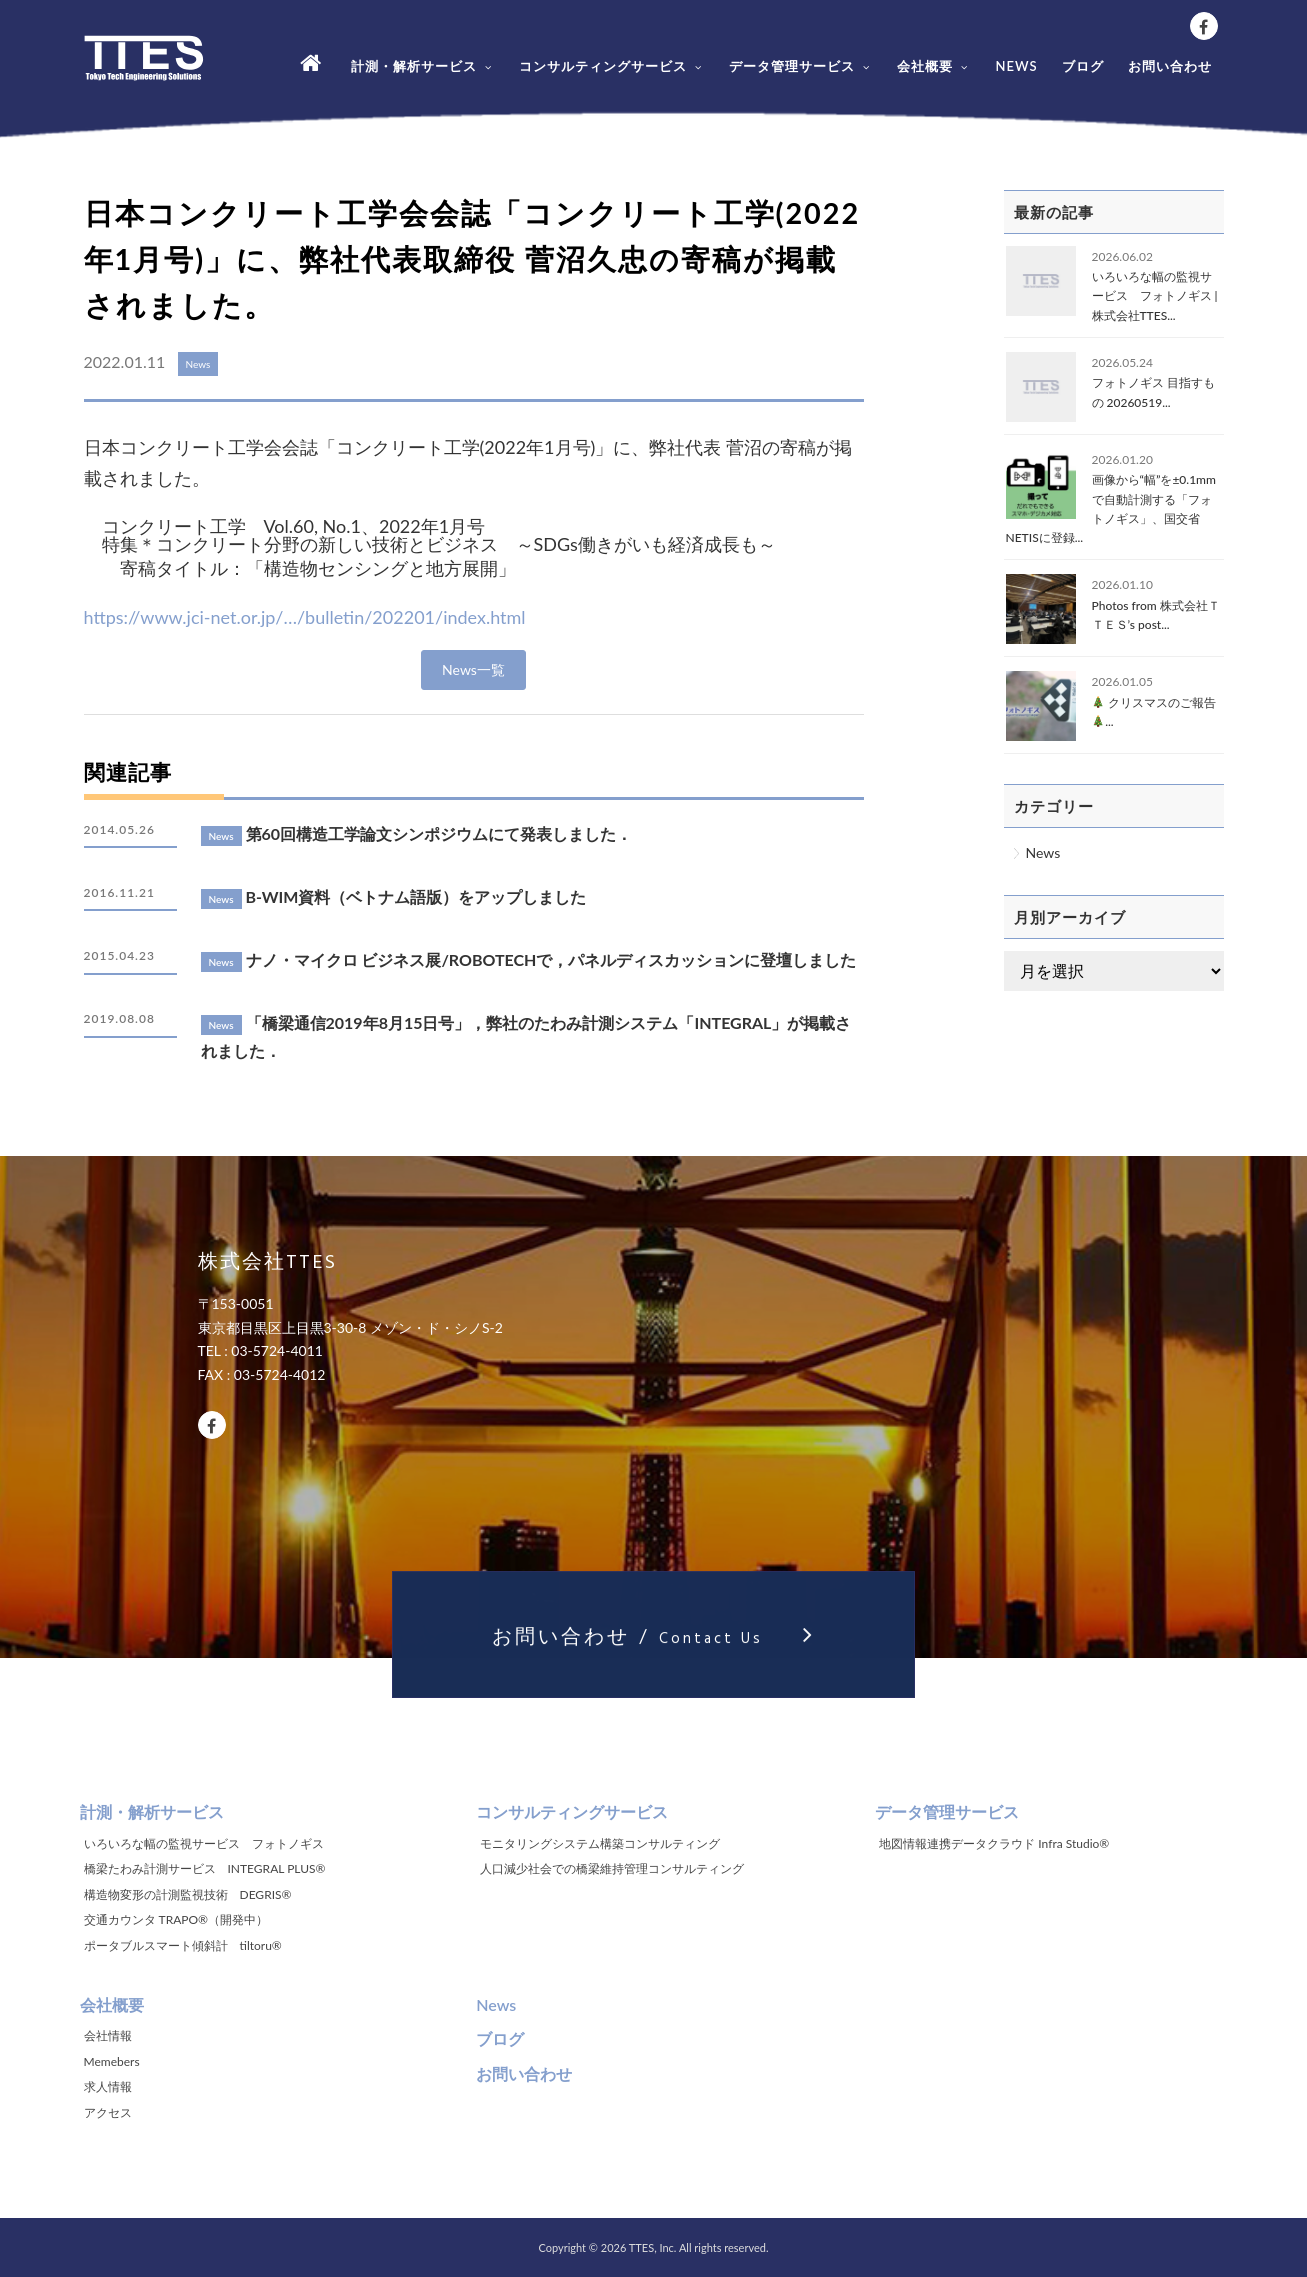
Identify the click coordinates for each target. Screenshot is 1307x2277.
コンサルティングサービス (612, 66)
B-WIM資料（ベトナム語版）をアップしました (416, 896)
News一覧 (473, 669)
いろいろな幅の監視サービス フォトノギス (204, 1843)
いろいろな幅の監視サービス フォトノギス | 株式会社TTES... (1155, 295)
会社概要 (934, 66)
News (1043, 852)
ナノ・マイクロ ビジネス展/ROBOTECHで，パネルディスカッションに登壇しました (551, 959)
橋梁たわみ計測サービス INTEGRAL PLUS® (205, 1868)
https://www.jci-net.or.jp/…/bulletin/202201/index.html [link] (305, 617)
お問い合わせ (1170, 66)
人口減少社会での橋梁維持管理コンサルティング (612, 1868)
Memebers (112, 2061)
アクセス (108, 2112)
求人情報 (108, 2086)
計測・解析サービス (423, 66)
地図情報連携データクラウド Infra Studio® (994, 1843)
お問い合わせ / (653, 1650)
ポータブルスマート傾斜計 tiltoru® (183, 1945)
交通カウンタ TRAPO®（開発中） (176, 1919)
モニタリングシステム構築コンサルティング (600, 1843)
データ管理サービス (801, 66)
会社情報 (108, 2035)
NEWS (1016, 66)
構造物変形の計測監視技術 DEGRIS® (188, 1894)
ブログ (1083, 66)
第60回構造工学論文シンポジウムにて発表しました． (439, 833)
